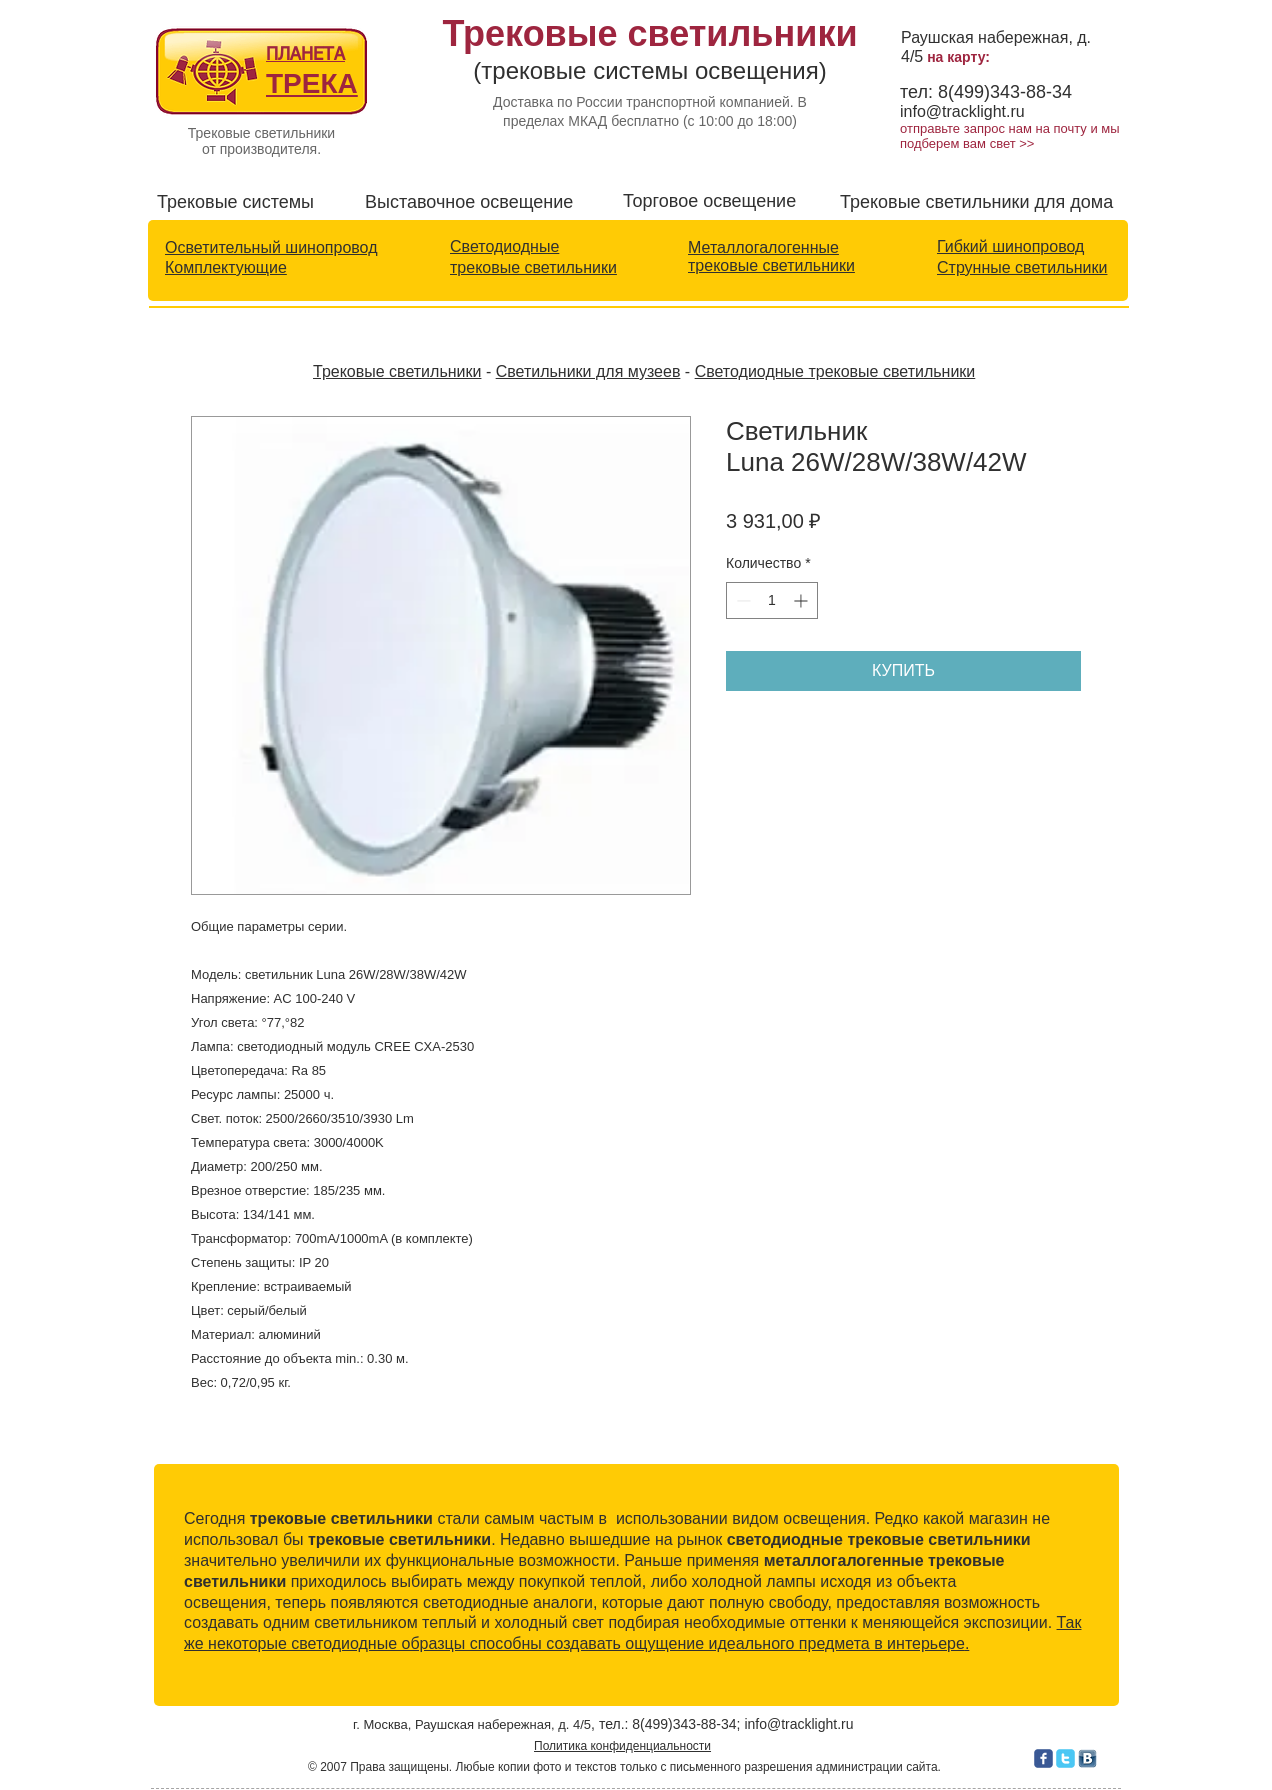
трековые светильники (533, 267)
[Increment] (802, 600)
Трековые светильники (397, 371)
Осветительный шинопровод (271, 247)
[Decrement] (741, 600)
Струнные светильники (1022, 267)
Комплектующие (226, 267)
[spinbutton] (772, 600)
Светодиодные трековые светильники (835, 371)
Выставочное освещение (469, 202)
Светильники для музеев (588, 371)
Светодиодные (504, 246)
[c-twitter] (1065, 1758)
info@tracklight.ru (962, 111)
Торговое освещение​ (709, 201)
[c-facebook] (1043, 1758)
